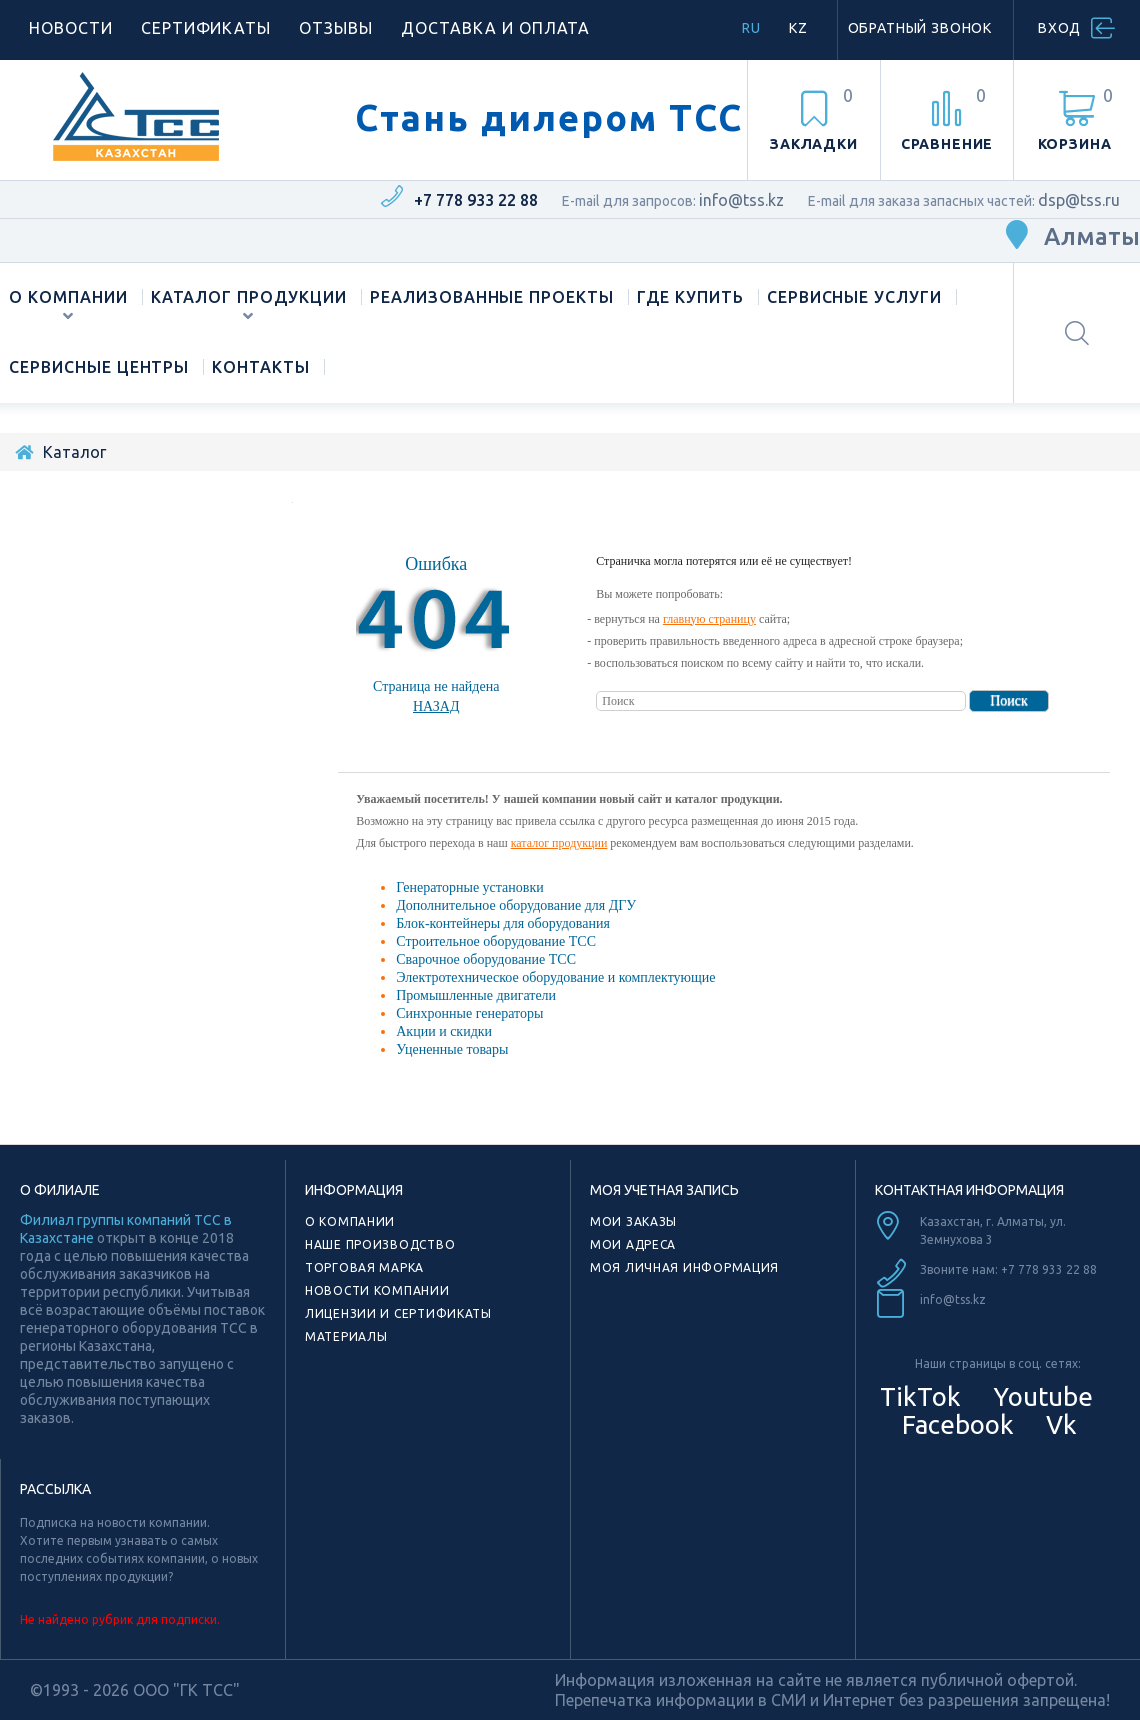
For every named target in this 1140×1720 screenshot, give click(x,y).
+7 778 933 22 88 (476, 200)
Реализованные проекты (492, 297)
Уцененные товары (452, 1049)
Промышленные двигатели (476, 995)
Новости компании (377, 1290)
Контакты (261, 367)
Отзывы (336, 28)
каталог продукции (559, 843)
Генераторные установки (469, 887)
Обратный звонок (920, 28)
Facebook (955, 1424)
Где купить (690, 297)
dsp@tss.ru (1079, 200)
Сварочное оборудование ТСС (486, 959)
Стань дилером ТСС (549, 118)
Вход (1059, 28)
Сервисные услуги (854, 297)
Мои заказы (633, 1221)
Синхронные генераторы (469, 1013)
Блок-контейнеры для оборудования (503, 923)
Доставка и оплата (495, 28)
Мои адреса (633, 1244)
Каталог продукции (249, 297)
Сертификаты (206, 28)
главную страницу (709, 619)
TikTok (920, 1396)
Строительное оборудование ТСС (496, 941)
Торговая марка (364, 1267)
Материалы (346, 1336)
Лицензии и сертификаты (398, 1313)
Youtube (1040, 1396)
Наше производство (380, 1244)
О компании (68, 297)
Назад (436, 706)
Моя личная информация (684, 1267)
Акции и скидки (444, 1031)
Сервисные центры (99, 367)
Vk (1058, 1424)
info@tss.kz (741, 200)
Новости (71, 28)
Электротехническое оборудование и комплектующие (555, 977)
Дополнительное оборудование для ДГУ (516, 905)
